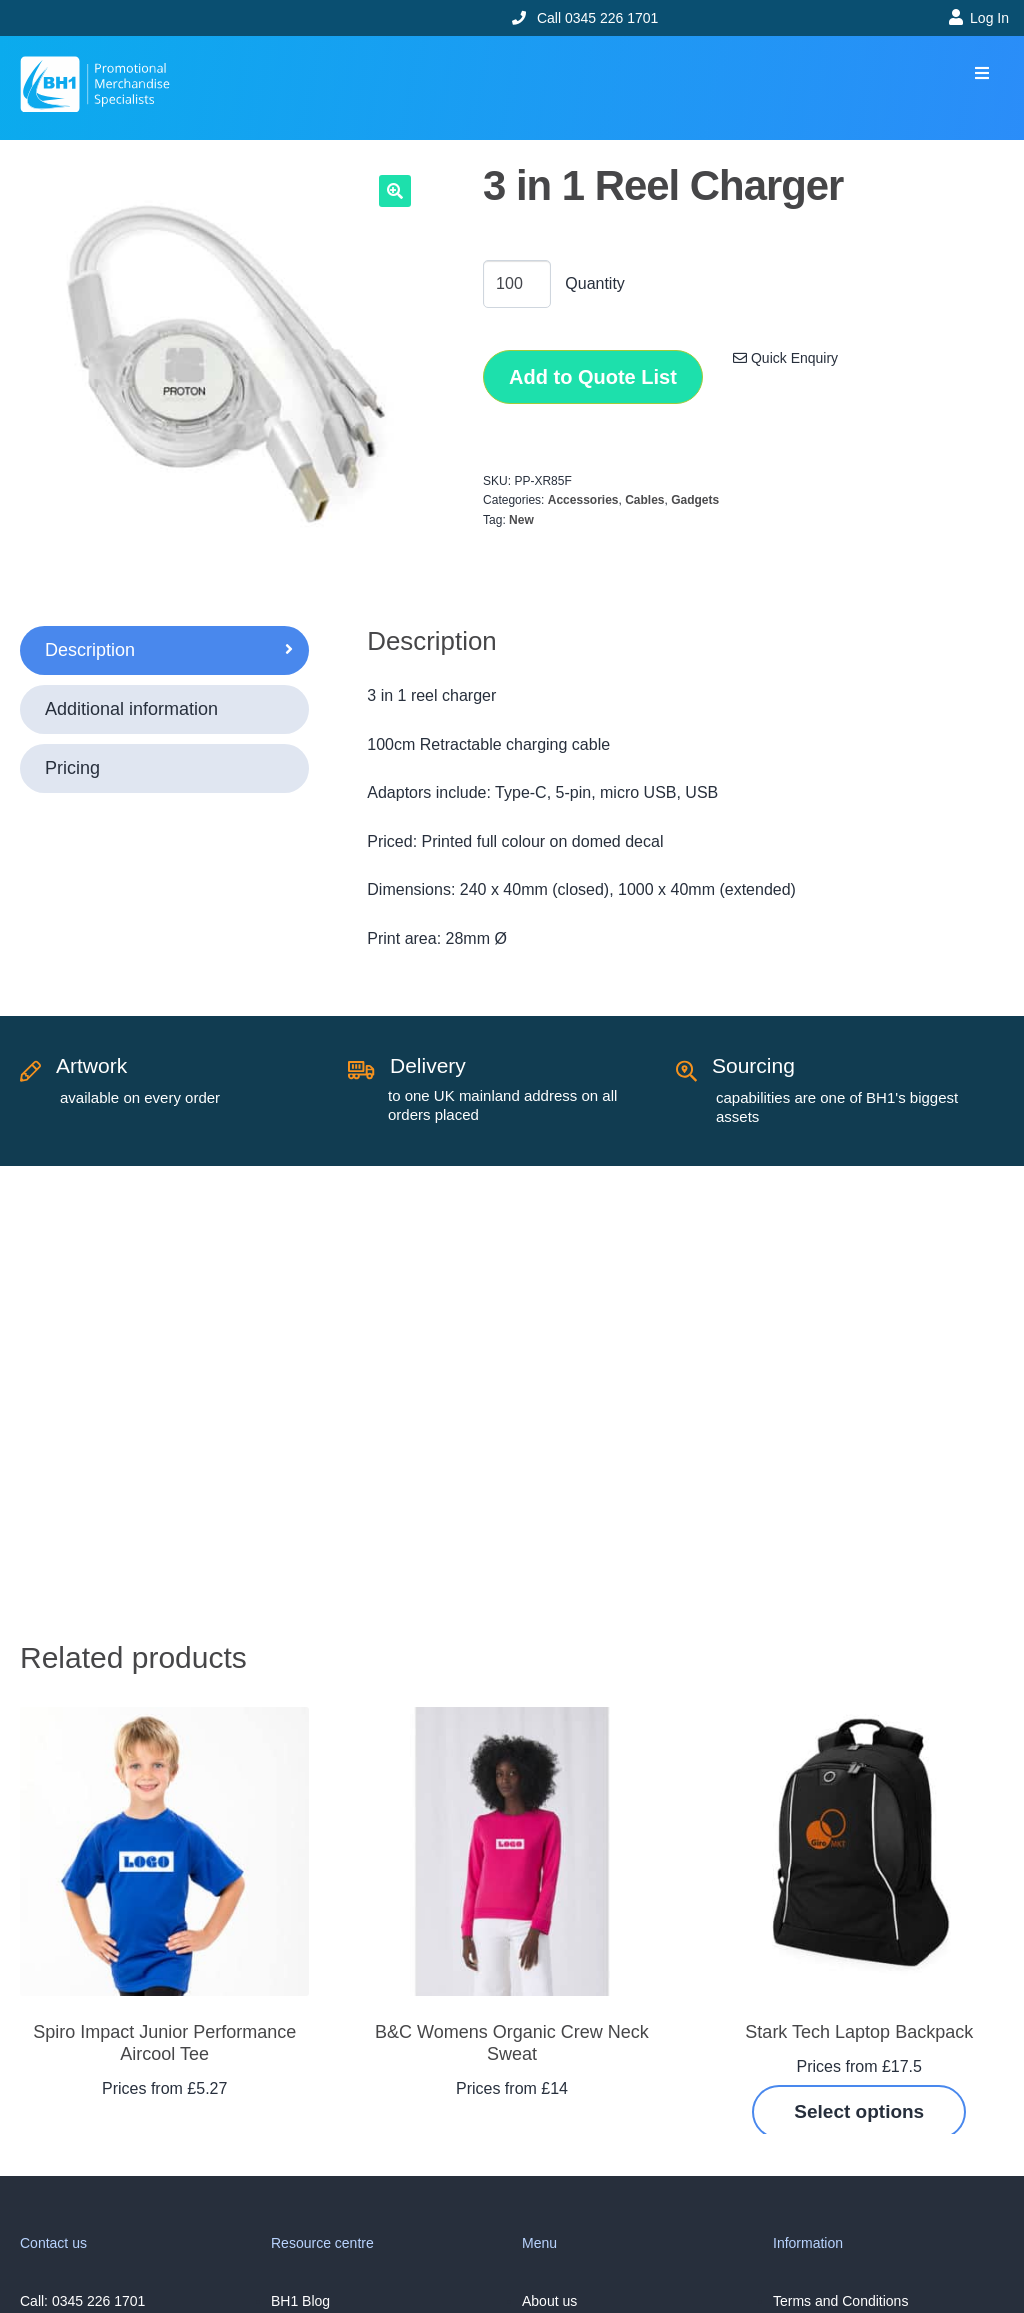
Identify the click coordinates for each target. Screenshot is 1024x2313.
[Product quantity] (517, 284)
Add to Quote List (593, 377)
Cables (644, 500)
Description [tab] (90, 650)
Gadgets (695, 500)
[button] (981, 73)
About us (549, 2301)
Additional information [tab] (131, 709)
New (521, 520)
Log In (989, 18)
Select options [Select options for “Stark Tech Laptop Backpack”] (859, 2111)
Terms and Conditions (840, 2301)
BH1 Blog (300, 2301)
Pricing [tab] (72, 768)
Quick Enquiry (785, 358)
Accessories (583, 500)
